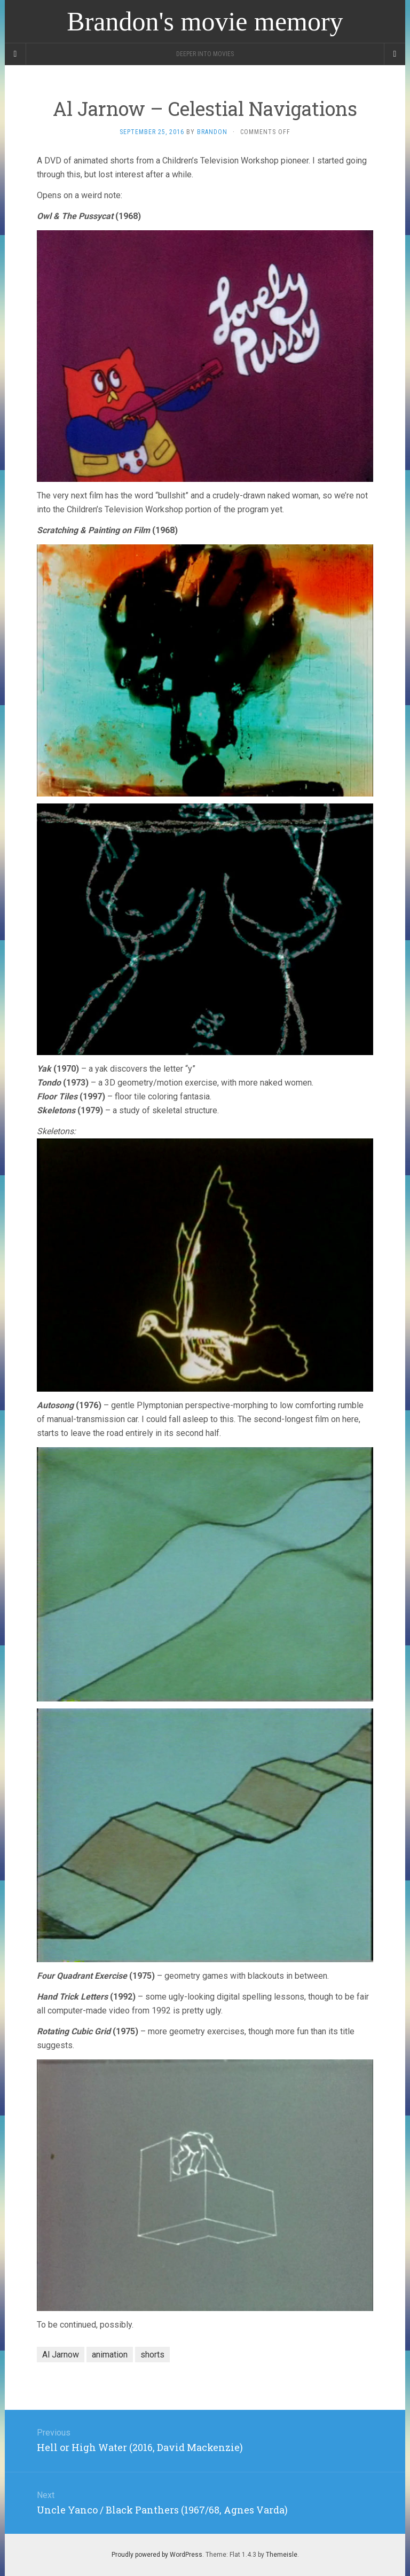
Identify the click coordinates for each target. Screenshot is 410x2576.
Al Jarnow (60, 2354)
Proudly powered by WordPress (157, 2554)
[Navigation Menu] (394, 54)
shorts (152, 2354)
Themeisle (281, 2554)
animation (110, 2354)
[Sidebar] (15, 54)
